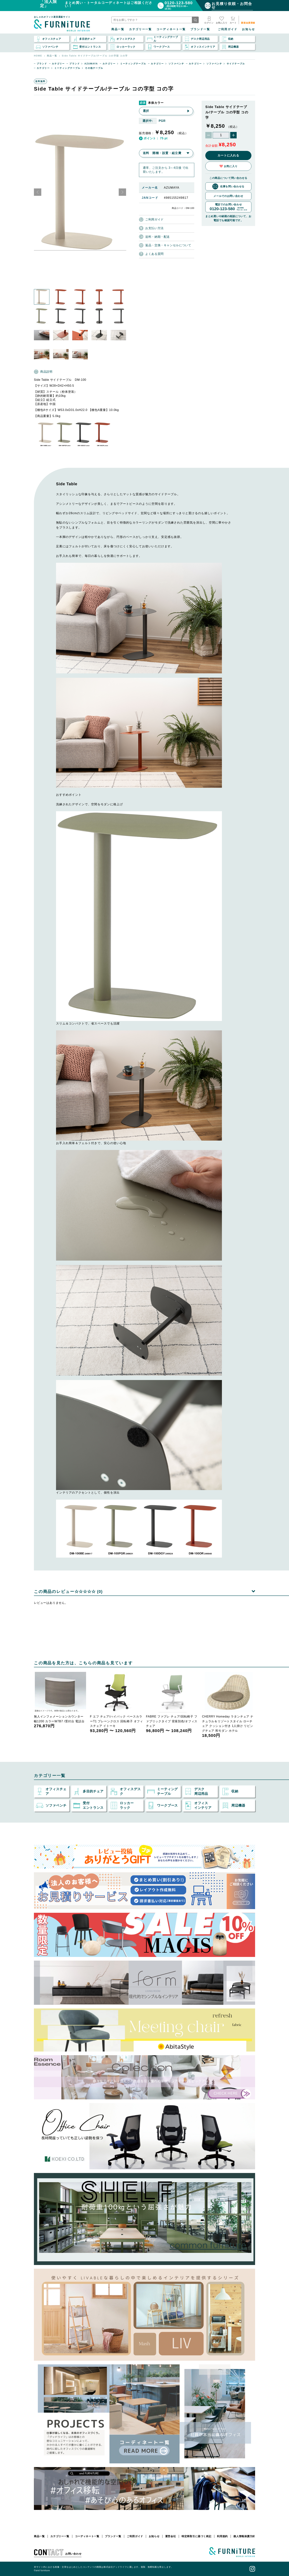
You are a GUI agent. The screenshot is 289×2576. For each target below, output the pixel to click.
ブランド (42, 63)
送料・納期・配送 (154, 236)
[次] (122, 192)
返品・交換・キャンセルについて (165, 245)
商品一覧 (117, 29)
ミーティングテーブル (133, 63)
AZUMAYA (91, 63)
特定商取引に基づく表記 (196, 2536)
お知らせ (248, 29)
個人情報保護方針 (244, 2536)
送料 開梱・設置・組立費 (166, 153)
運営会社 (170, 2536)
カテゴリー (58, 63)
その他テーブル (94, 68)
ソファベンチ (176, 63)
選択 (166, 110)
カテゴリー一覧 (140, 29)
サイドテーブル (236, 63)
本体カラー (155, 102)
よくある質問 (151, 254)
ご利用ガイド (227, 29)
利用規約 (222, 2536)
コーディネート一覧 (171, 29)
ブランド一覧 (200, 29)
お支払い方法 (151, 228)
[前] (37, 192)
